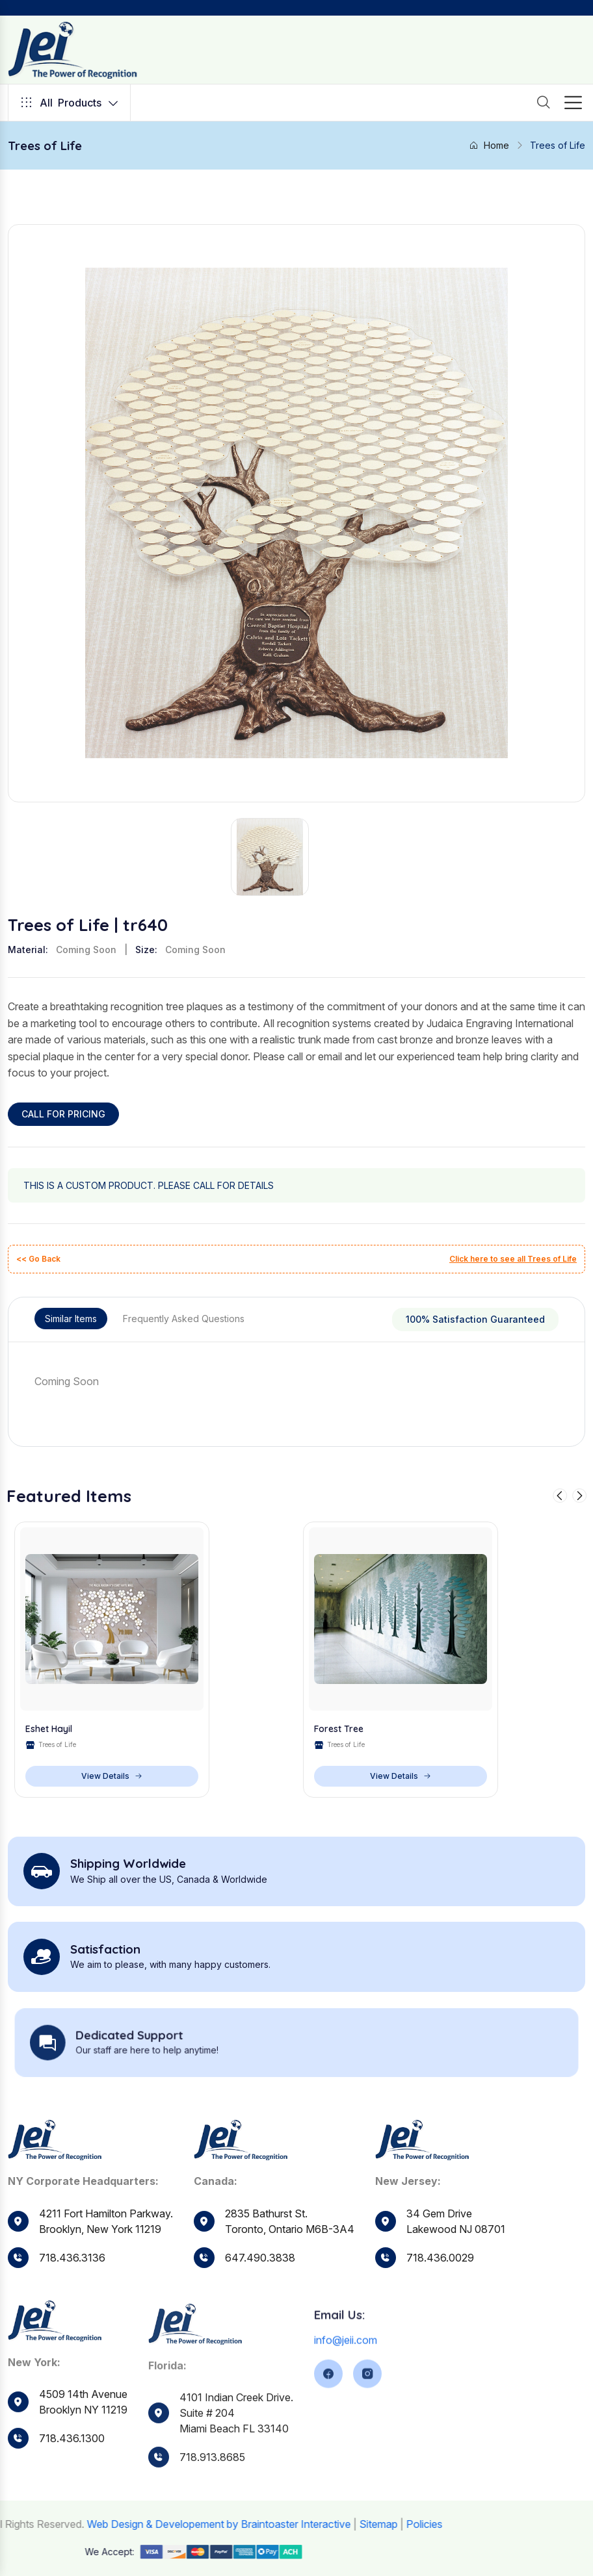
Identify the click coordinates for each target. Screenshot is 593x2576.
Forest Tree (338, 1756)
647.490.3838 (260, 2308)
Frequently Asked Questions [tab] (183, 1318)
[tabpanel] (296, 1381)
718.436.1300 (72, 2498)
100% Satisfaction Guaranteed (475, 1319)
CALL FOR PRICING (63, 1113)
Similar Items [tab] (71, 1318)
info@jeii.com (345, 2394)
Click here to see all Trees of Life (513, 1259)
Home (489, 145)
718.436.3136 (72, 2284)
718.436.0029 (440, 2315)
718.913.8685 (212, 2515)
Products (69, 102)
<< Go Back (38, 1259)
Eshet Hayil (48, 1756)
